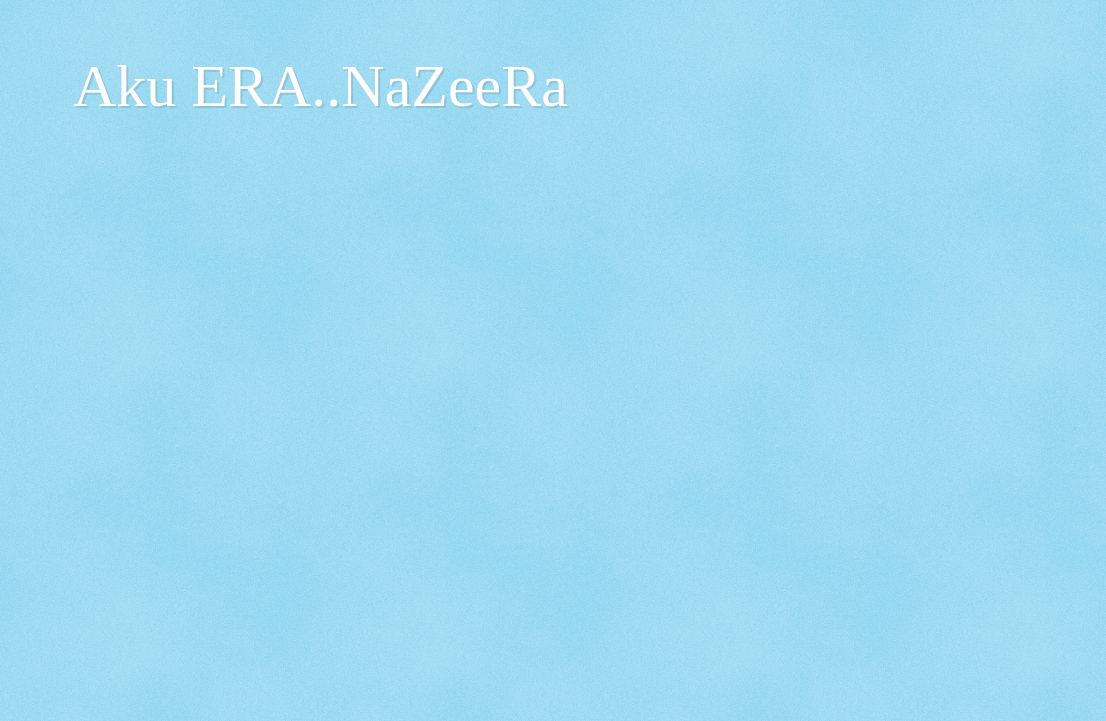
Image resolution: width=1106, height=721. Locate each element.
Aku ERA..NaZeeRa (320, 86)
